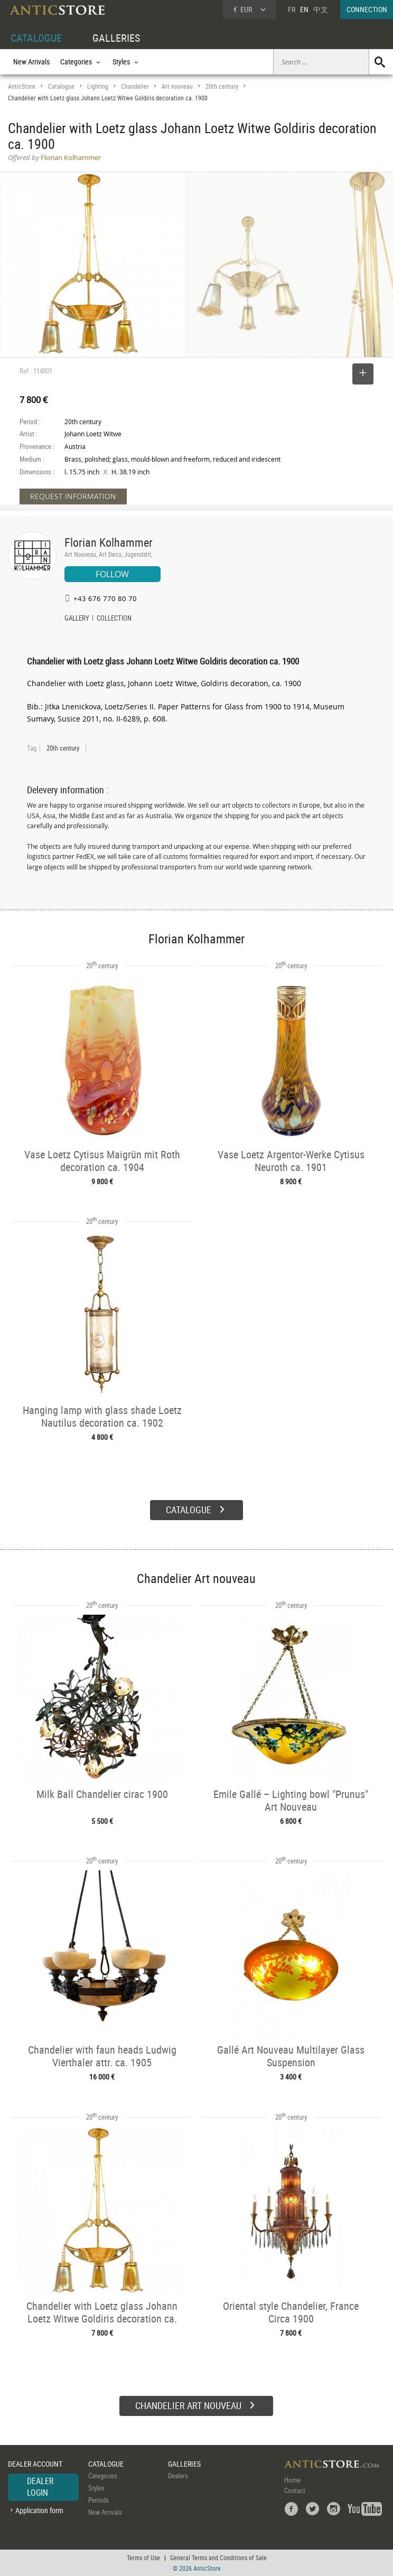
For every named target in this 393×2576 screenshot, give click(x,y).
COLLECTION (114, 619)
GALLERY (76, 619)
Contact (294, 2490)
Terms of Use (143, 2557)
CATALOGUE (36, 38)
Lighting (97, 86)
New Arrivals (31, 62)
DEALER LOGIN (40, 2486)
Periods (98, 2500)
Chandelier (135, 86)
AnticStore (21, 86)
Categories (102, 2475)
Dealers (178, 2475)
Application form (39, 2510)
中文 (320, 9)
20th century (221, 86)
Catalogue (61, 86)
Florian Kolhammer (108, 542)
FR (291, 9)
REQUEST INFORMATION (73, 496)
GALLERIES (116, 38)
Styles (96, 2488)
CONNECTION (367, 9)
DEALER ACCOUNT (35, 2464)
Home (292, 2480)
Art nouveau (177, 86)
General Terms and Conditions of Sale (218, 2557)
